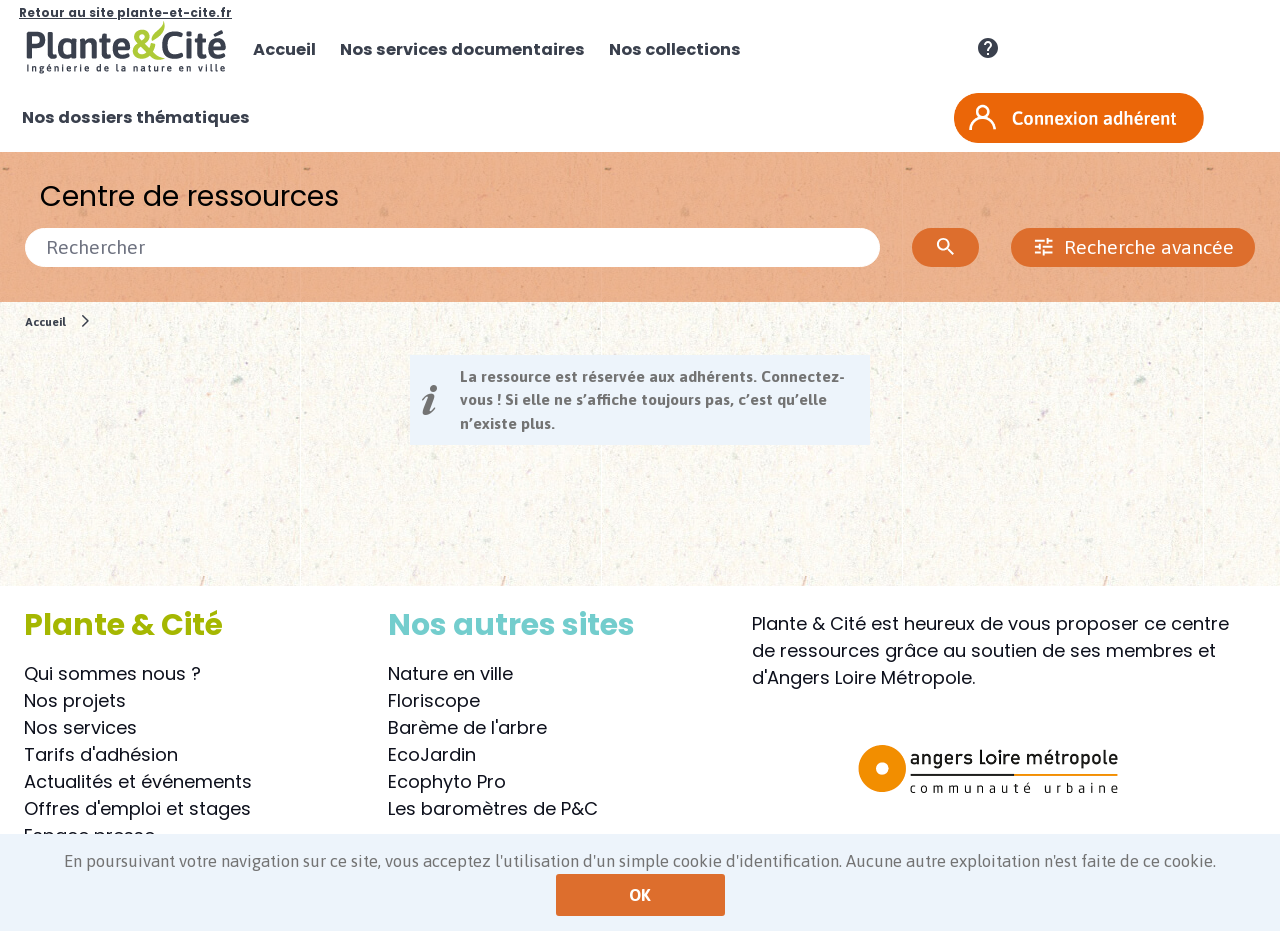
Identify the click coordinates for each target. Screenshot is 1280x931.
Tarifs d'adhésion (101, 754)
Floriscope (434, 700)
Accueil (45, 321)
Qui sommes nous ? (112, 673)
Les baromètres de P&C (493, 808)
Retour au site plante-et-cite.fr (125, 12)
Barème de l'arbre (467, 727)
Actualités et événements (138, 781)
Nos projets (75, 700)
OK (640, 895)
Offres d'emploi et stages (137, 808)
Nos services (80, 727)
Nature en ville (450, 673)
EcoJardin (432, 754)
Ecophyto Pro (447, 781)
